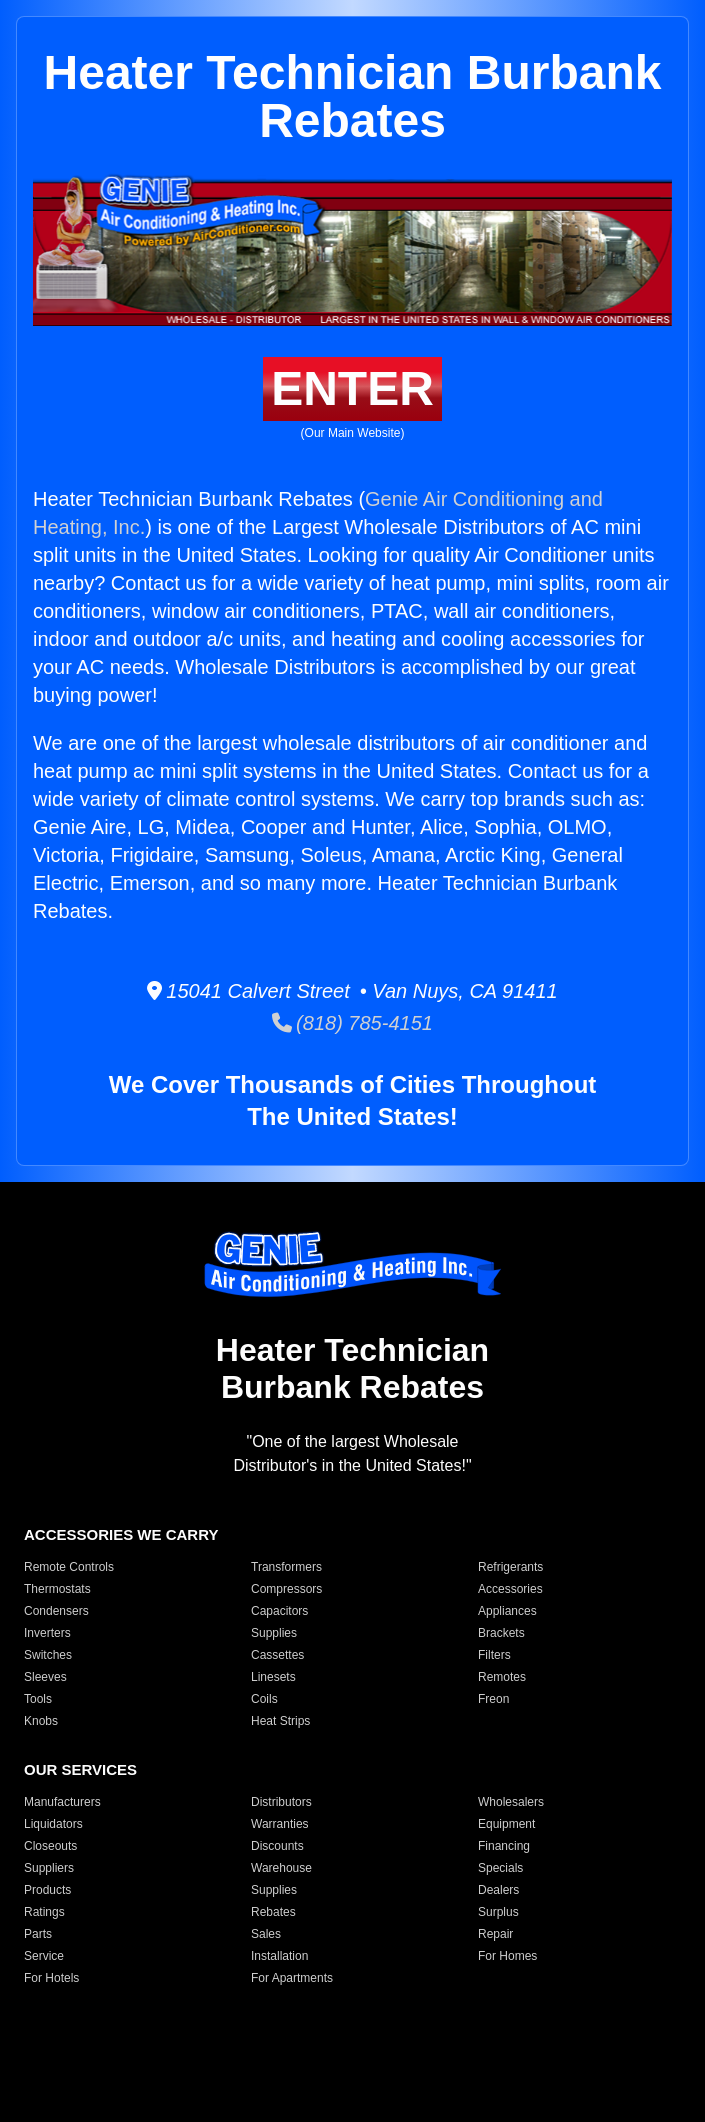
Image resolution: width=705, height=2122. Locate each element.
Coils (264, 1699)
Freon (493, 1699)
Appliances (507, 1611)
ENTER (352, 388)
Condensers (56, 1611)
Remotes (502, 1677)
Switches (48, 1655)
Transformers (286, 1567)
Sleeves (45, 1677)
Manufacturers (62, 1802)
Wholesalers (511, 1802)
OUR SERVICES (80, 1769)
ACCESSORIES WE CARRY (121, 1534)
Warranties (280, 1824)
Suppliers (49, 1868)
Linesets (273, 1677)
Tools (38, 1699)
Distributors (281, 1802)
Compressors (286, 1589)
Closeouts (50, 1846)
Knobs (41, 1721)
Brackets (501, 1633)
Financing (504, 1846)
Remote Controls (69, 1567)
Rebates (273, 1912)
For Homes (507, 1956)
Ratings (44, 1912)
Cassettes (277, 1655)
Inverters (47, 1633)
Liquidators (53, 1824)
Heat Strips (280, 1721)
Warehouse (281, 1868)
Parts (38, 1934)
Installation (279, 1956)
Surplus (498, 1912)
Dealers (498, 1890)
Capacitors (279, 1611)
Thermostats (57, 1589)
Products (47, 1890)
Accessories (510, 1589)
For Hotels (51, 1978)
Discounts (277, 1846)
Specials (500, 1868)
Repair (495, 1934)
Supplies (274, 1633)
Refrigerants (510, 1567)
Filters (494, 1655)
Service (44, 1956)
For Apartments (292, 1978)
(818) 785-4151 (352, 1023)
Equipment (506, 1824)
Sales (266, 1934)
